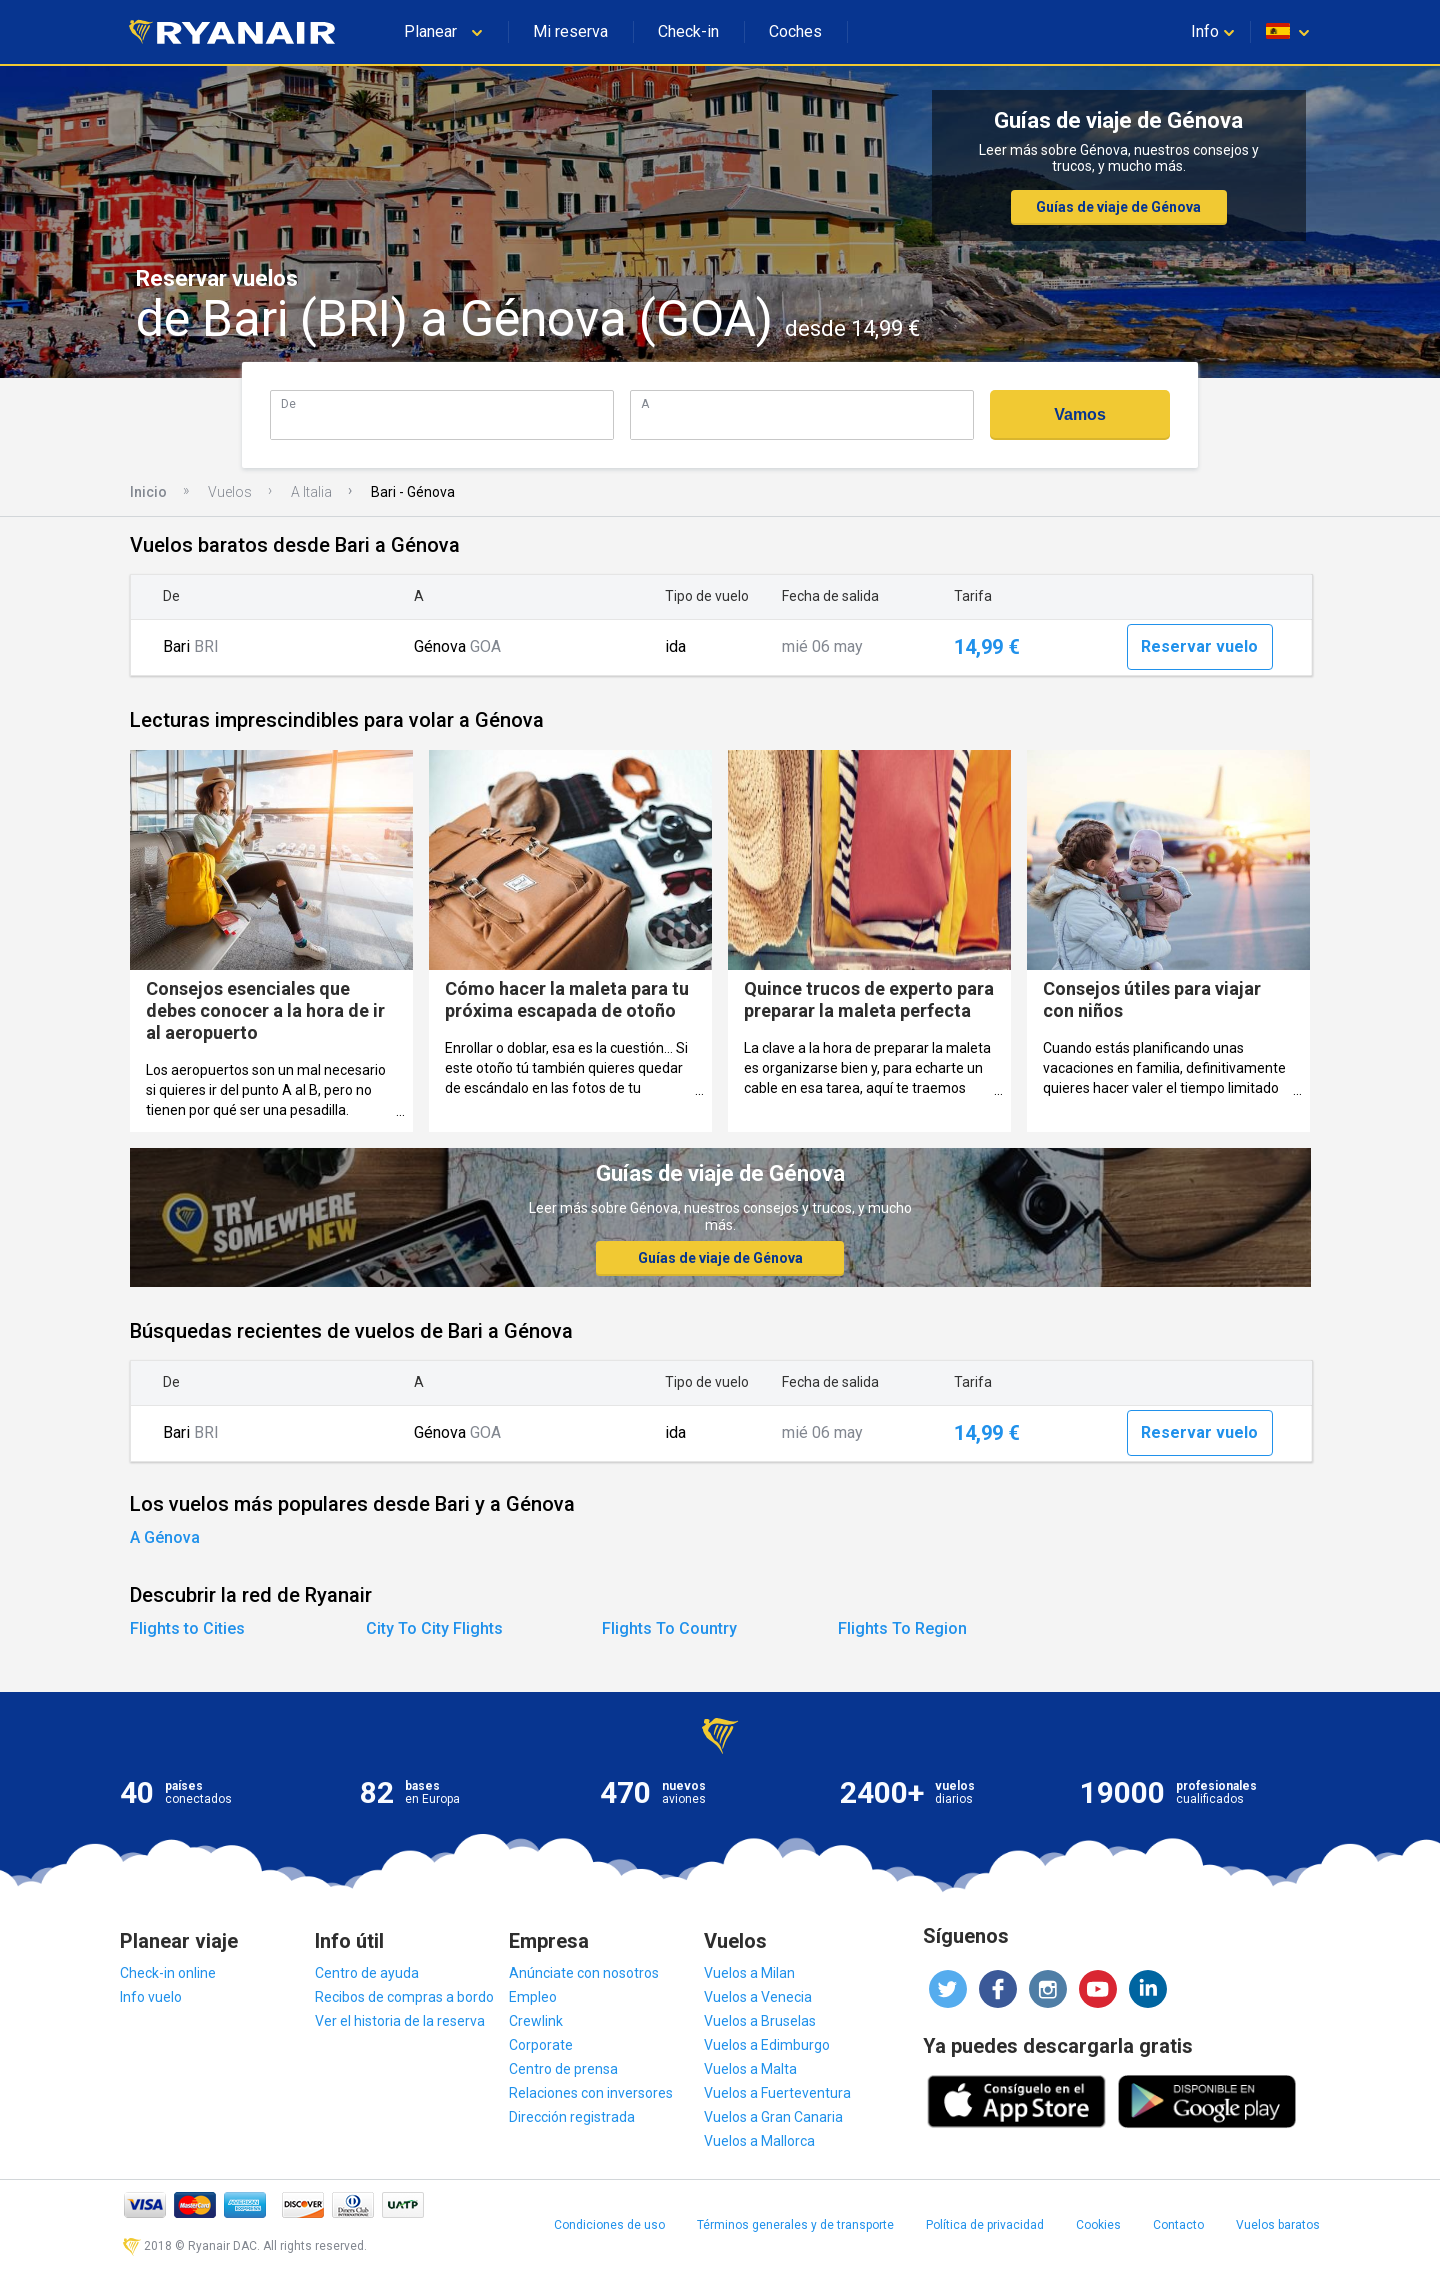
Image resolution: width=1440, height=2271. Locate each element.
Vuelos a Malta (750, 2069)
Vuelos (230, 492)
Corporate (541, 2045)
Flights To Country (669, 1628)
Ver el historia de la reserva (400, 2021)
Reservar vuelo (1199, 646)
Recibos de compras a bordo (404, 1997)
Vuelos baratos (1278, 2225)
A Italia (311, 492)
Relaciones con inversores (591, 2093)
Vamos (1080, 414)
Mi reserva (570, 31)
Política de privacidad (985, 2225)
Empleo (533, 1997)
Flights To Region (902, 1628)
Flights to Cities (187, 1628)
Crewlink (536, 2021)
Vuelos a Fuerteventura (777, 2093)
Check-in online (168, 1973)
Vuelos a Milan (749, 1973)
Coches (795, 31)
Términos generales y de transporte (795, 2225)
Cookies (1098, 2225)
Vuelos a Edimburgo (767, 2045)
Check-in (688, 31)
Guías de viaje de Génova (1118, 207)
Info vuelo (151, 1997)
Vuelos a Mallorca (759, 2141)
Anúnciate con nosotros (584, 1973)
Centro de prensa (563, 2069)
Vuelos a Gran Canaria (773, 2117)
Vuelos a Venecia (758, 1997)
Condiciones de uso (609, 2225)
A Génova (165, 1537)
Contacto (1178, 2225)
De (288, 403)
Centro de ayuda (367, 1973)
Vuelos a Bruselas (760, 2021)
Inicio (148, 492)
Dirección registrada (572, 2117)
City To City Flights (434, 1628)
